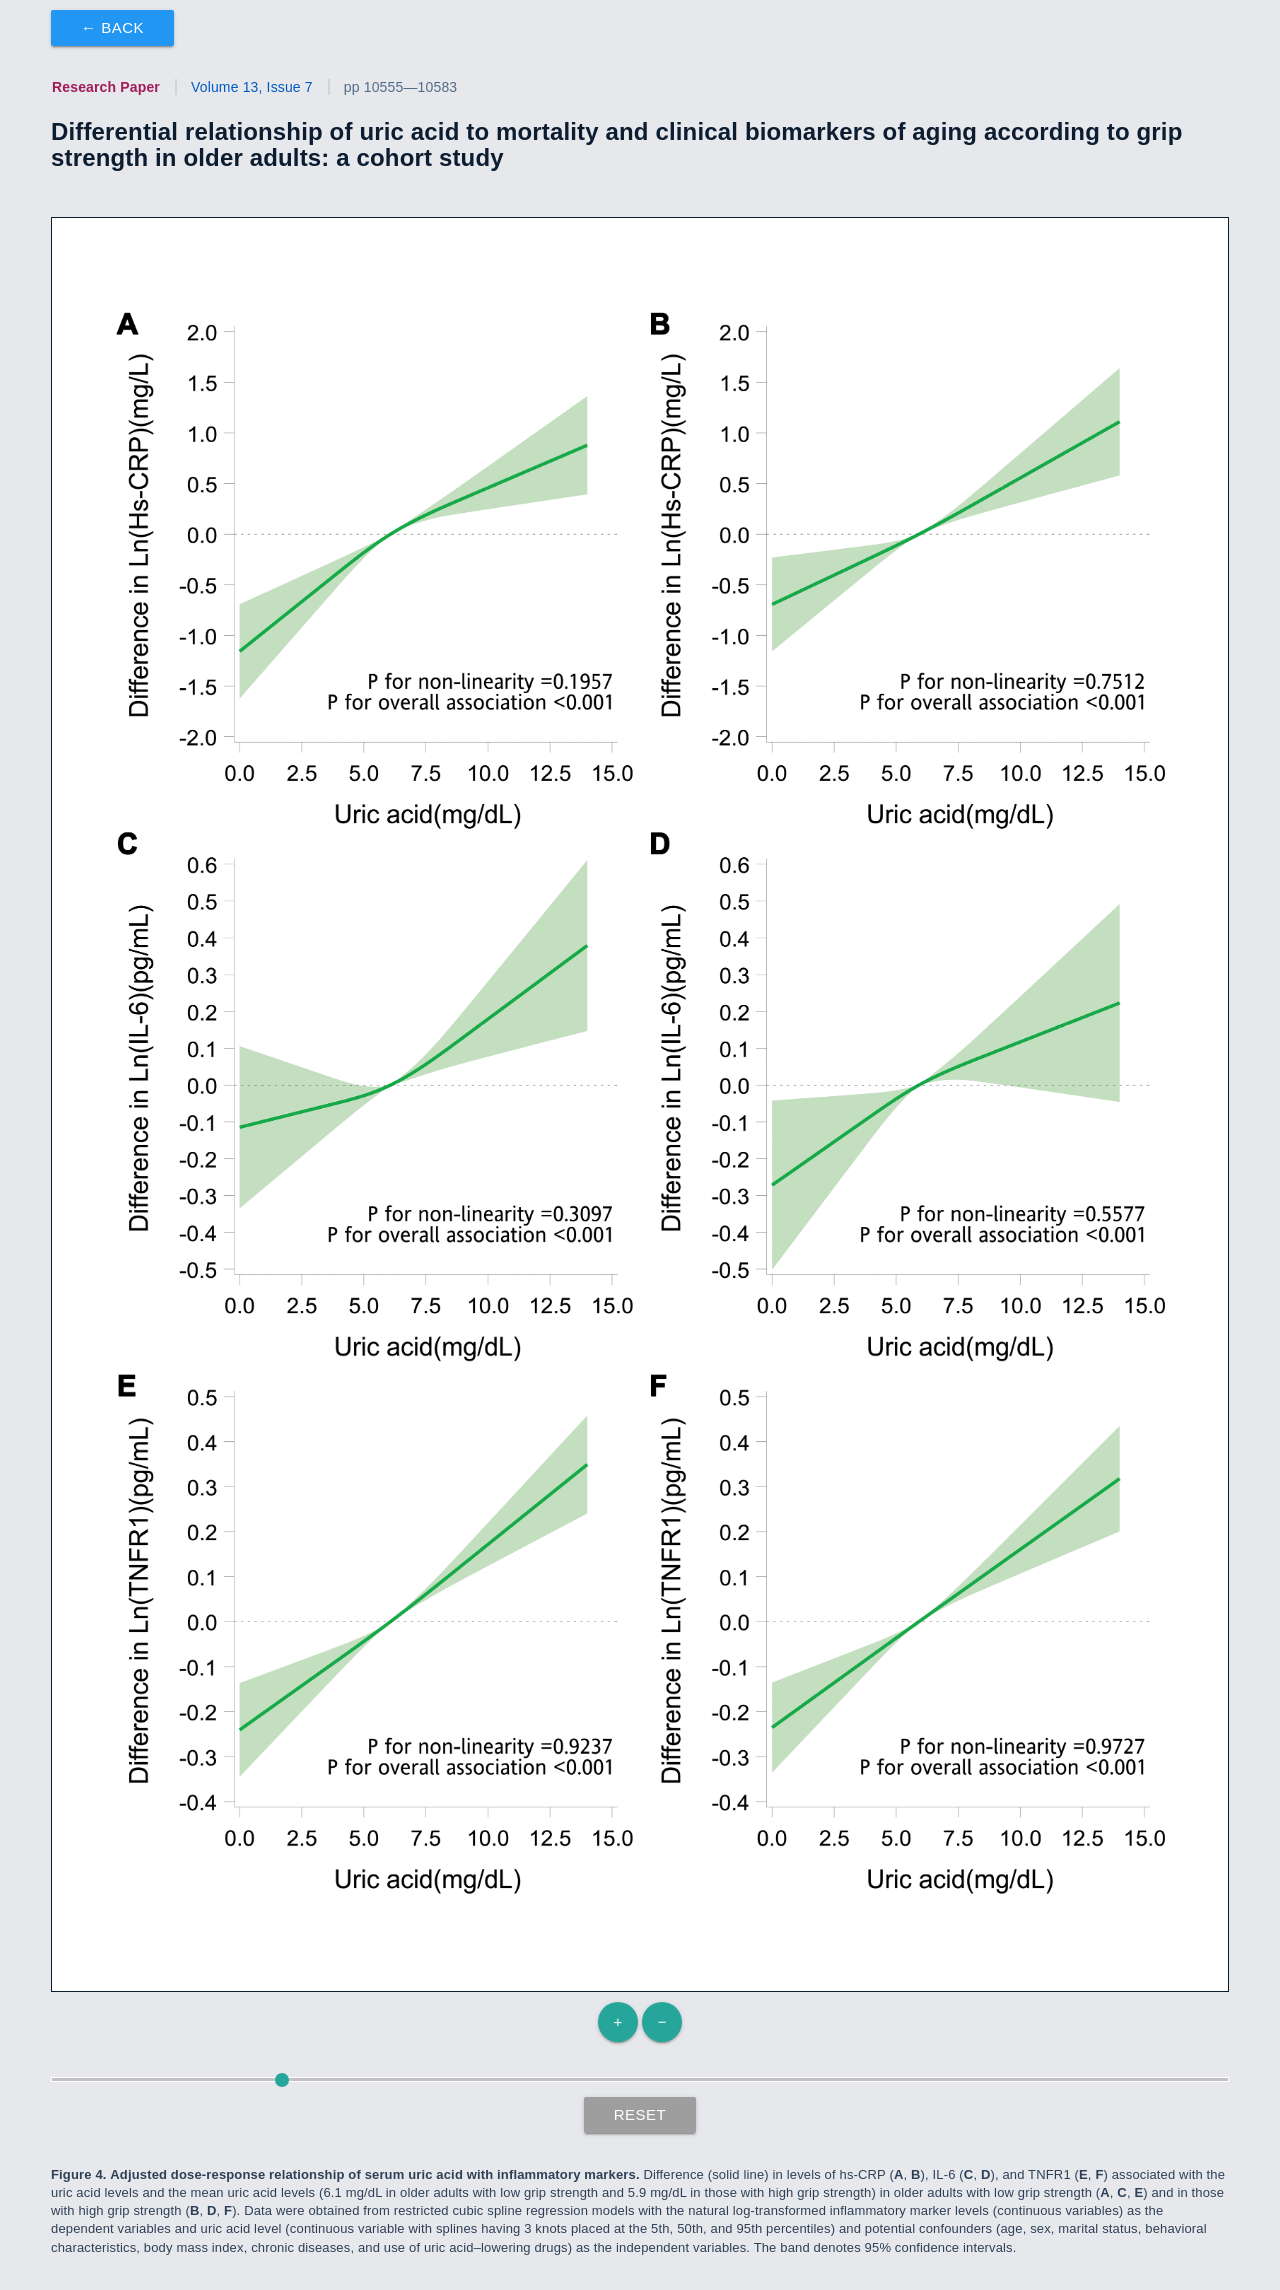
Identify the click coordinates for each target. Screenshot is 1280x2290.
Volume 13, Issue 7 (252, 87)
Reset (640, 2114)
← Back (112, 27)
